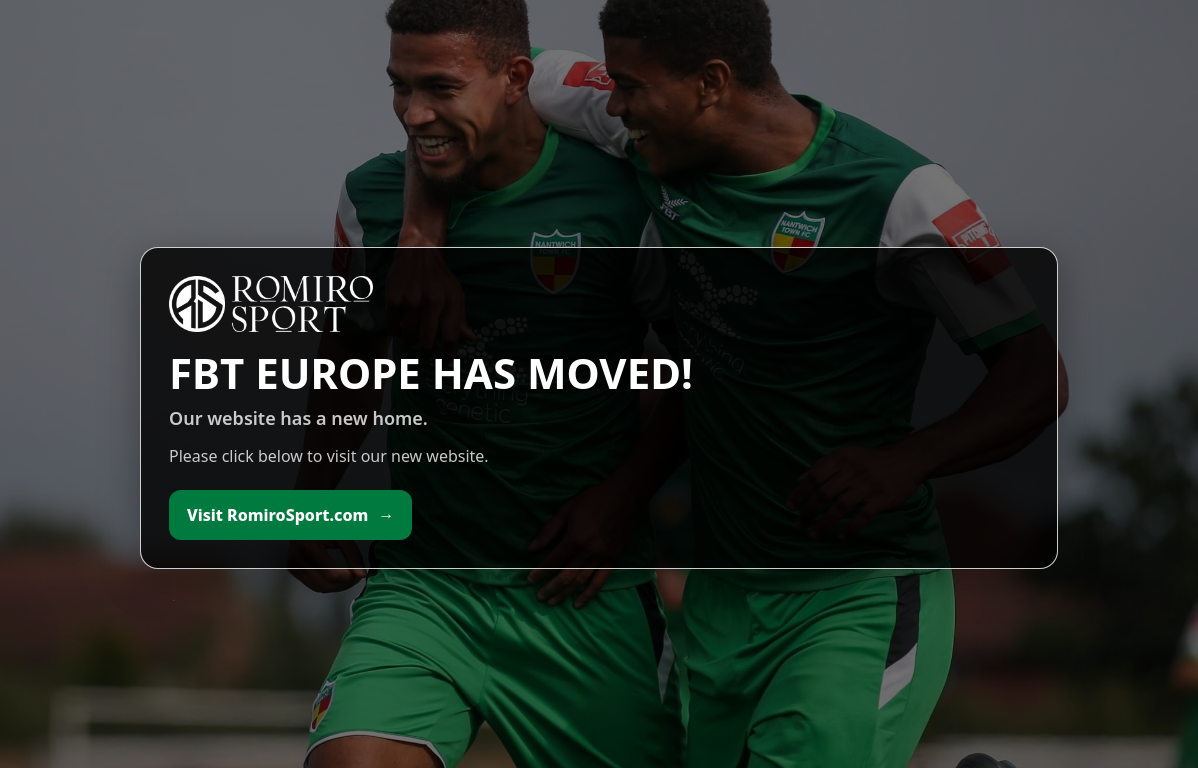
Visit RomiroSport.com (290, 515)
